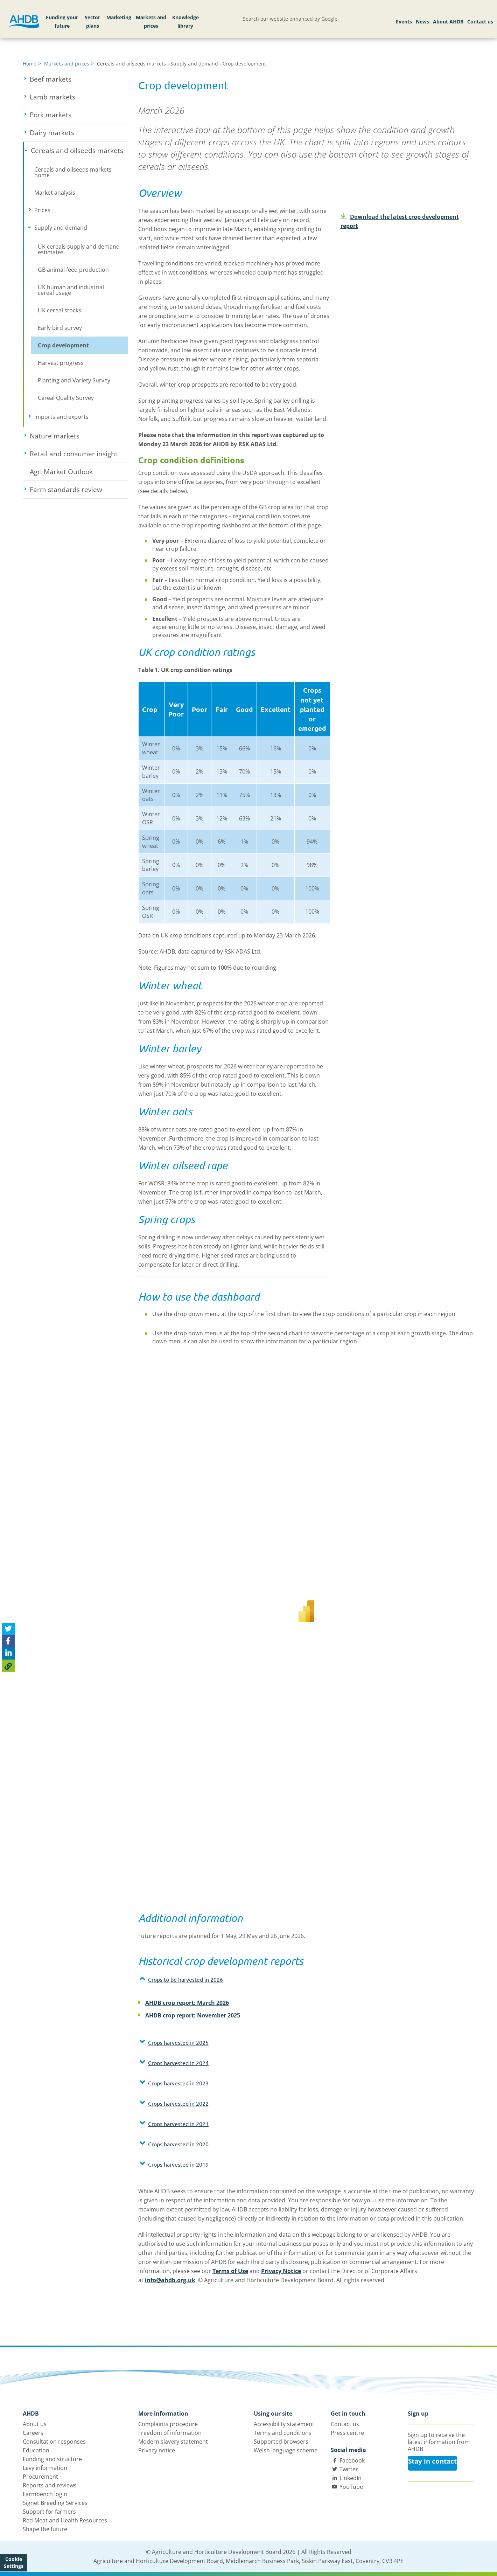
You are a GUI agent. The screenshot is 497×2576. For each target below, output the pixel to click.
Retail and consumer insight (79, 453)
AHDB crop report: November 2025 (192, 2015)
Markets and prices (151, 21)
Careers (33, 2433)
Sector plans (92, 21)
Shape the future (45, 2529)
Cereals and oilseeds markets (79, 150)
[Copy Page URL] (8, 1666)
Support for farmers (49, 2511)
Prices (64, 210)
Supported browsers (281, 2441)
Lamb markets (78, 97)
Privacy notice (156, 2450)
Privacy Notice (281, 2271)
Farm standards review (79, 489)
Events (404, 21)
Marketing (118, 17)
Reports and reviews (50, 2485)
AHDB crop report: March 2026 (187, 2003)
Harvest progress (61, 363)
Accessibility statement (284, 2424)
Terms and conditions (283, 2433)
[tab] (234, 1981)
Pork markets (76, 114)
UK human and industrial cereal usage (71, 290)
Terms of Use (230, 2271)
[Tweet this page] (8, 1629)
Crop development (63, 345)
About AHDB (448, 21)
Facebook (352, 2460)
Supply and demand (81, 227)
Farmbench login (45, 2494)
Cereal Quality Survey (66, 398)
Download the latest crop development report (400, 221)
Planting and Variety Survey (74, 380)
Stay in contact (432, 2461)
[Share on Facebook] (8, 1641)
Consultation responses (54, 2441)
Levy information (45, 2468)
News (422, 21)
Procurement (40, 2476)
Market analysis (54, 192)
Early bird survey (60, 328)
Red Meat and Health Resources (65, 2520)
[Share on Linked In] (8, 1653)
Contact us (480, 21)
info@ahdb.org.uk (170, 2280)
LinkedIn (351, 2478)
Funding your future (62, 21)
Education (36, 2450)
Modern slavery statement (173, 2441)
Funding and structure (52, 2459)
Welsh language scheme (285, 2450)
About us (35, 2424)
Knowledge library (185, 21)
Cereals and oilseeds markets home (73, 172)
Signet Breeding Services (55, 2503)
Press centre (347, 2433)
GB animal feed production (73, 269)
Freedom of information (170, 2433)
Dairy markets (78, 132)
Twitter (349, 2469)
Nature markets (79, 436)
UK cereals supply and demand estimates (79, 249)
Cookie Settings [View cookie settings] (13, 2562)
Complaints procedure (168, 2424)
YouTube (351, 2487)
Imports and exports (81, 417)
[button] (234, 1979)
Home (29, 63)
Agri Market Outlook (61, 471)
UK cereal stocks (59, 310)
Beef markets (76, 79)
